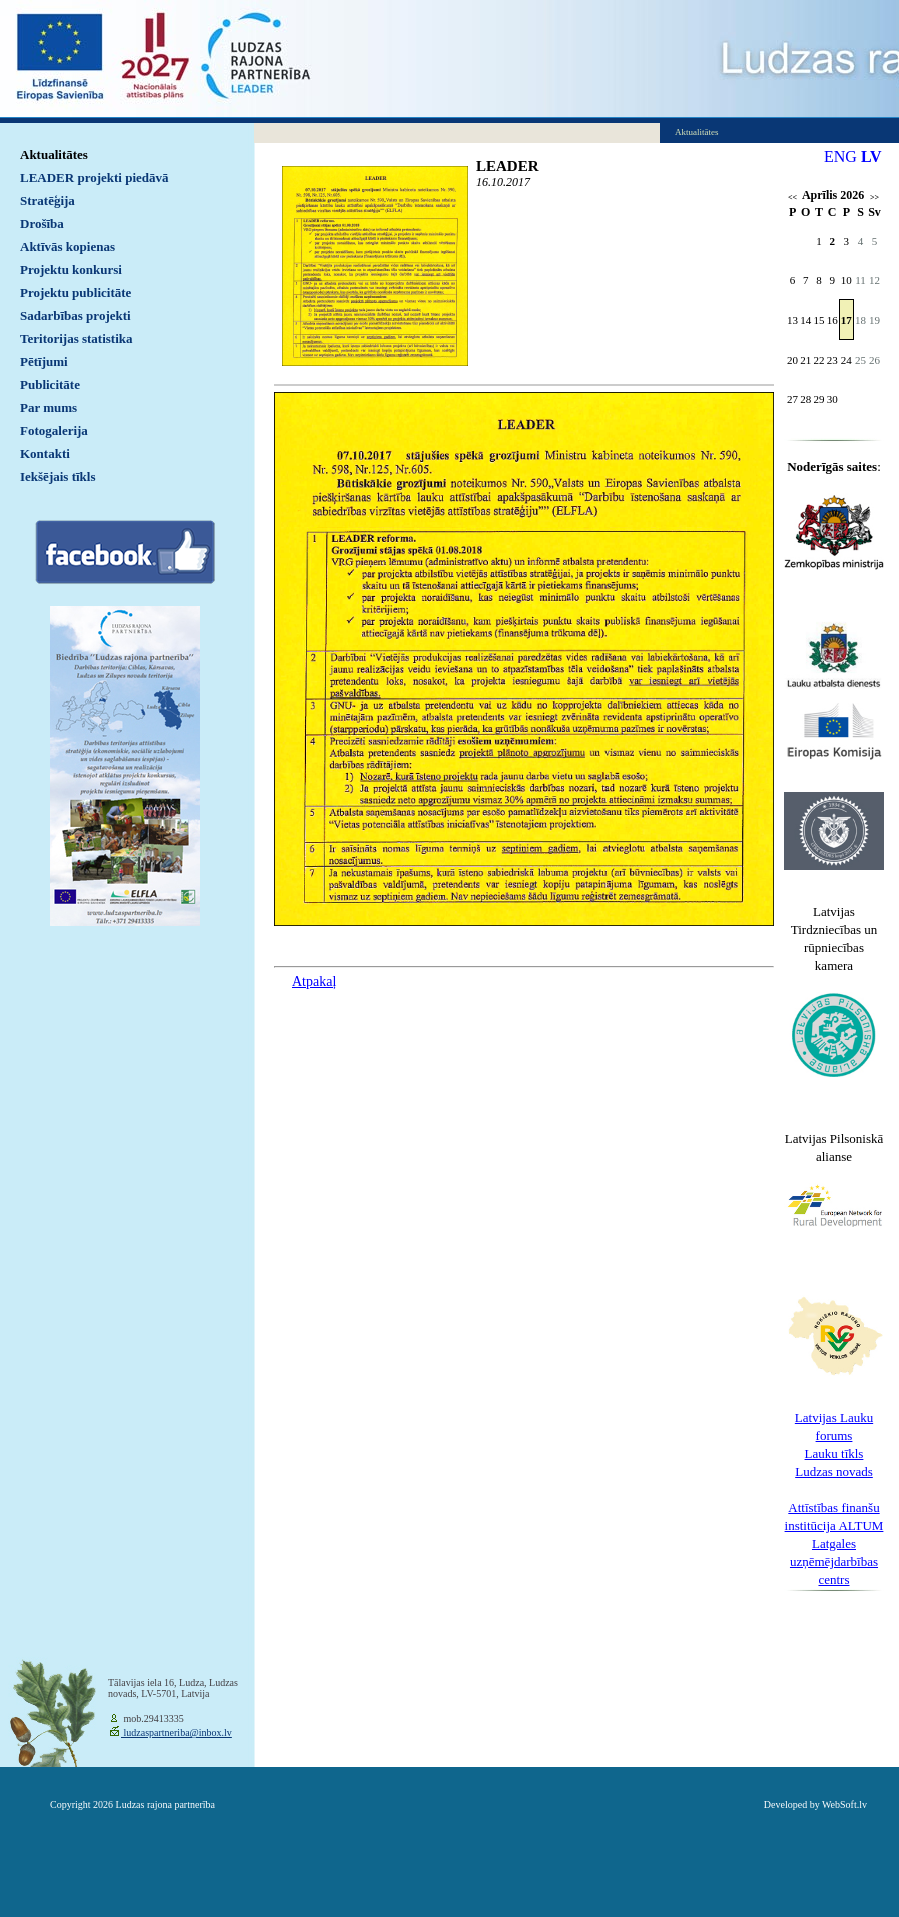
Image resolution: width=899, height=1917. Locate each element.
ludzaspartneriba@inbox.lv (176, 1732)
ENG (840, 156)
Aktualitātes (54, 154)
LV (871, 156)
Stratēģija (47, 200)
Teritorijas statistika (76, 338)
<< (792, 197)
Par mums (48, 407)
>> (874, 197)
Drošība (42, 223)
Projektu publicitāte (75, 292)
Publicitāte (50, 384)
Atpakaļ (314, 981)
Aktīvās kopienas (67, 246)
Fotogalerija (54, 430)
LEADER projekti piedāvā (94, 177)
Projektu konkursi (71, 269)
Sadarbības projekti (75, 315)
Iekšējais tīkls (57, 476)
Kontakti (45, 453)
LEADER (507, 166)
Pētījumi (44, 361)
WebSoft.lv (844, 1804)
